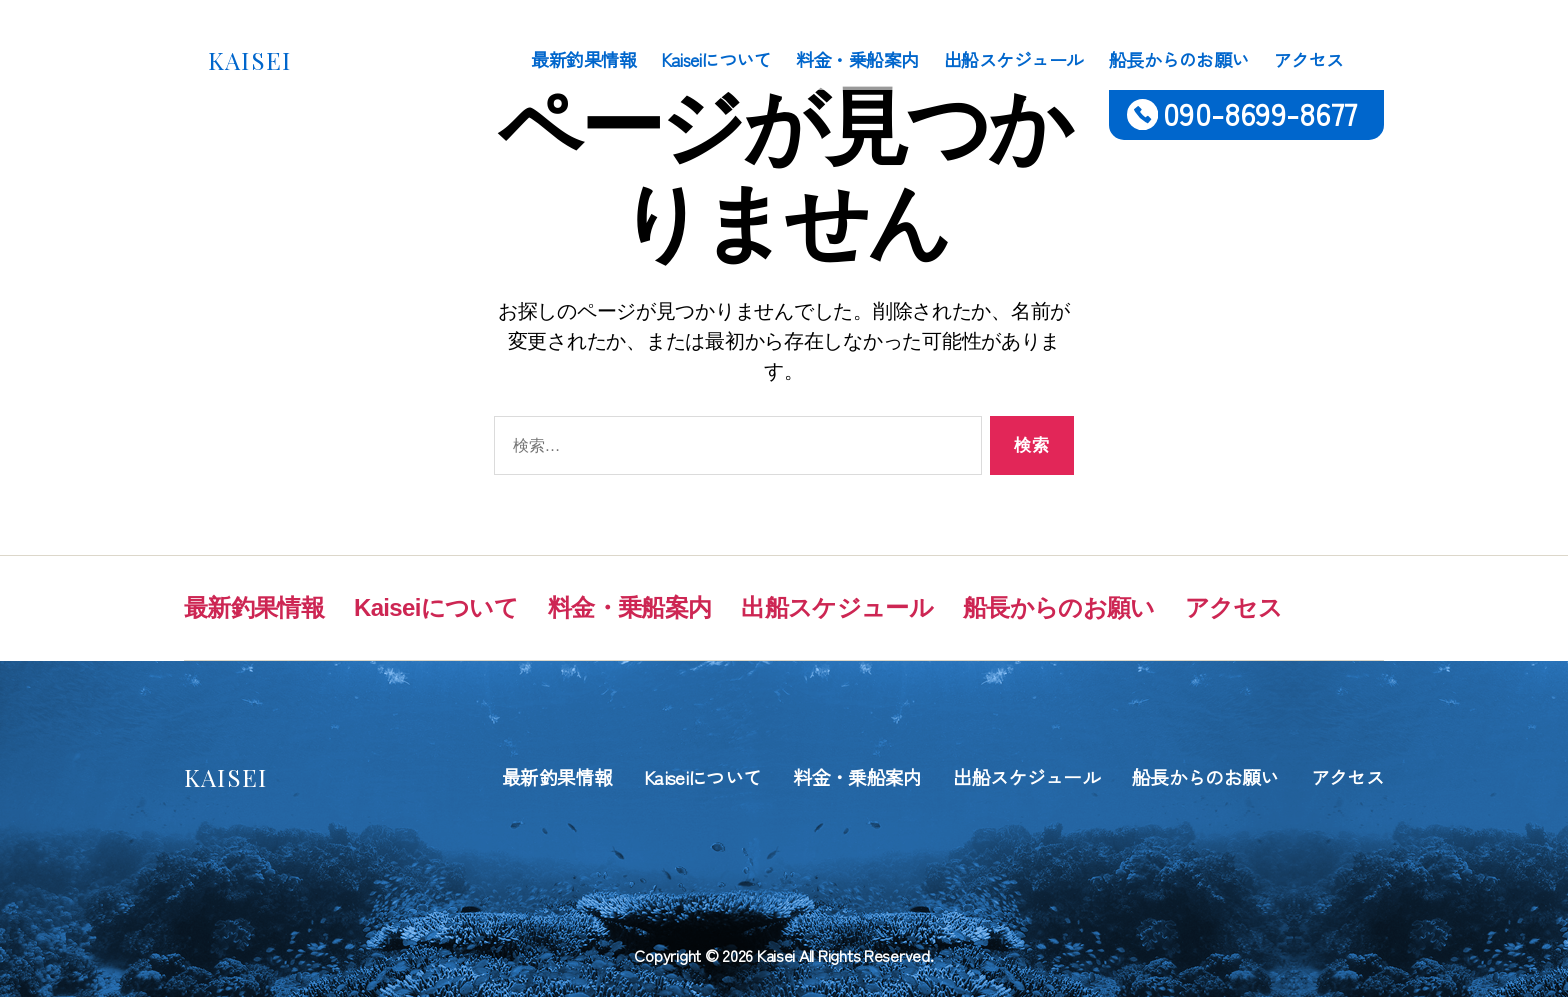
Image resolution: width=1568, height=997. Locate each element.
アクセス (1309, 60)
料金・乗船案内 (857, 60)
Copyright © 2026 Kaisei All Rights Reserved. (783, 955)
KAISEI (249, 60)
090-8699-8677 (1260, 112)
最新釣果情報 (583, 60)
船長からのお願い (1179, 60)
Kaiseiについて (716, 60)
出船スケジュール (1014, 60)
